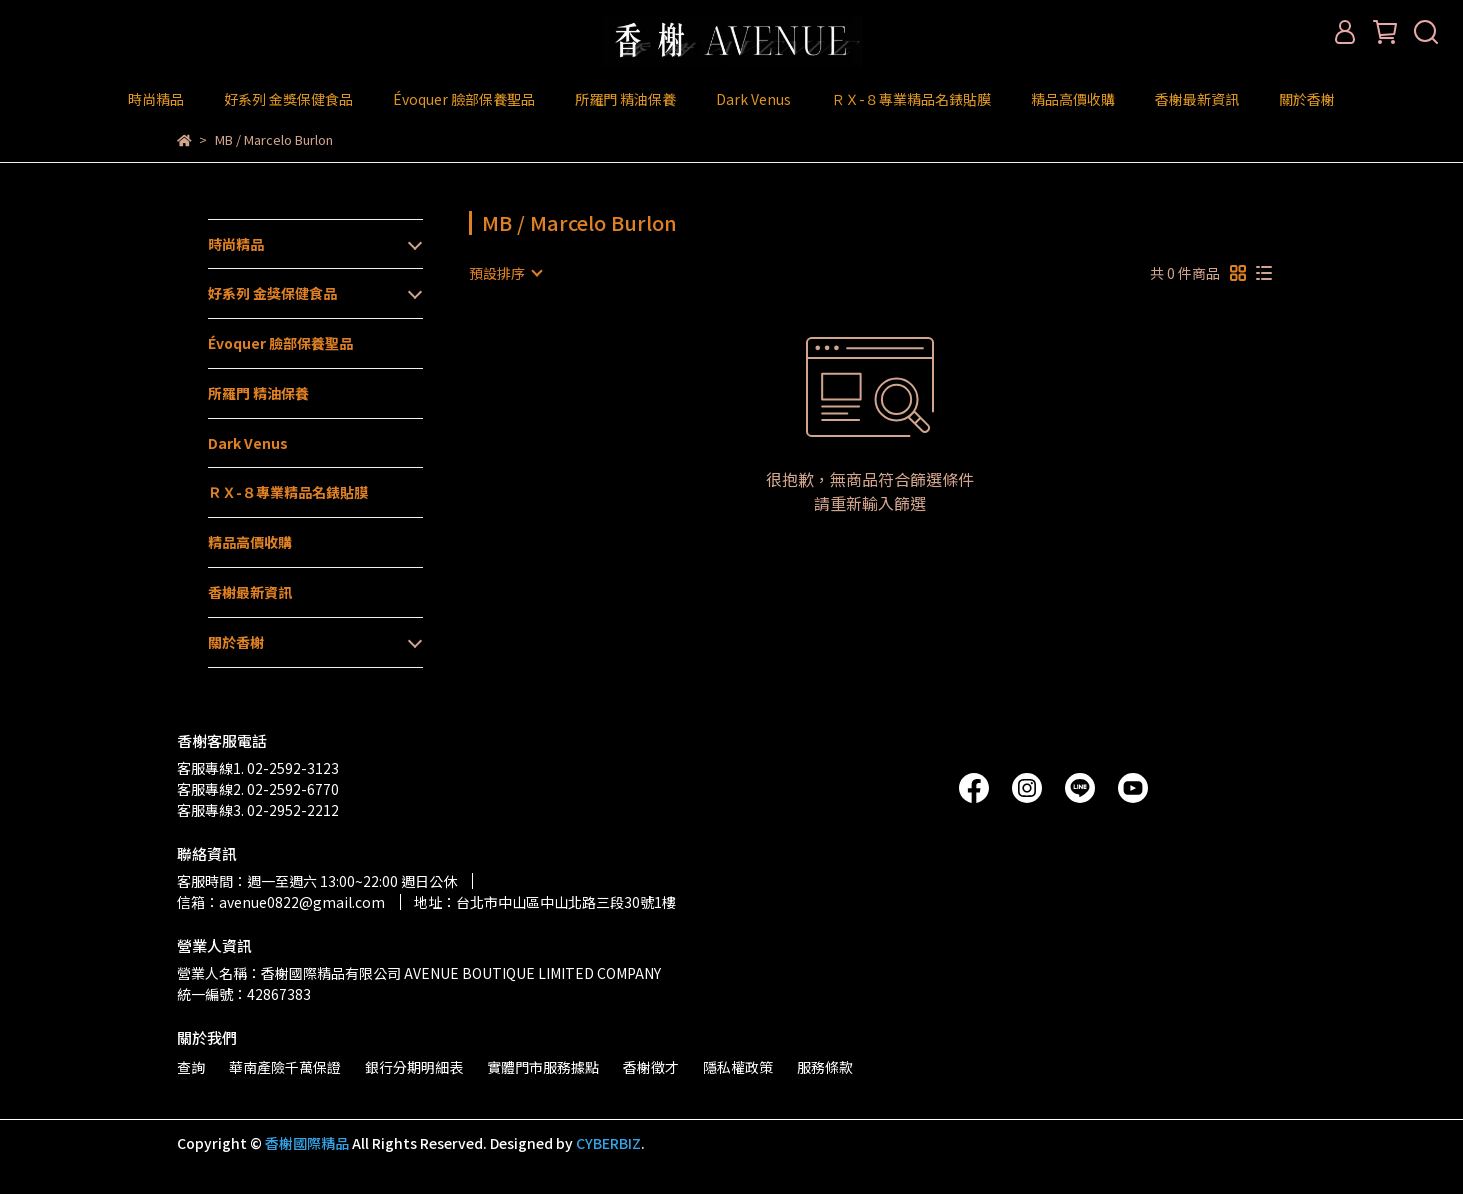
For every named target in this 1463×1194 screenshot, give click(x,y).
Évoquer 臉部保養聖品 (464, 99)
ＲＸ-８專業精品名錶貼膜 (911, 99)
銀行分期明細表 (414, 1067)
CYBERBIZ (608, 1143)
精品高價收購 (1073, 99)
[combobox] (505, 273)
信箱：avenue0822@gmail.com (281, 902)
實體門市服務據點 (543, 1067)
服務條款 (825, 1067)
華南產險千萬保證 (285, 1067)
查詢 (191, 1067)
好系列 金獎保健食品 (288, 99)
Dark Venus (753, 99)
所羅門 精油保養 (625, 99)
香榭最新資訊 (1197, 99)
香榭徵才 (651, 1067)
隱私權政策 (738, 1067)
